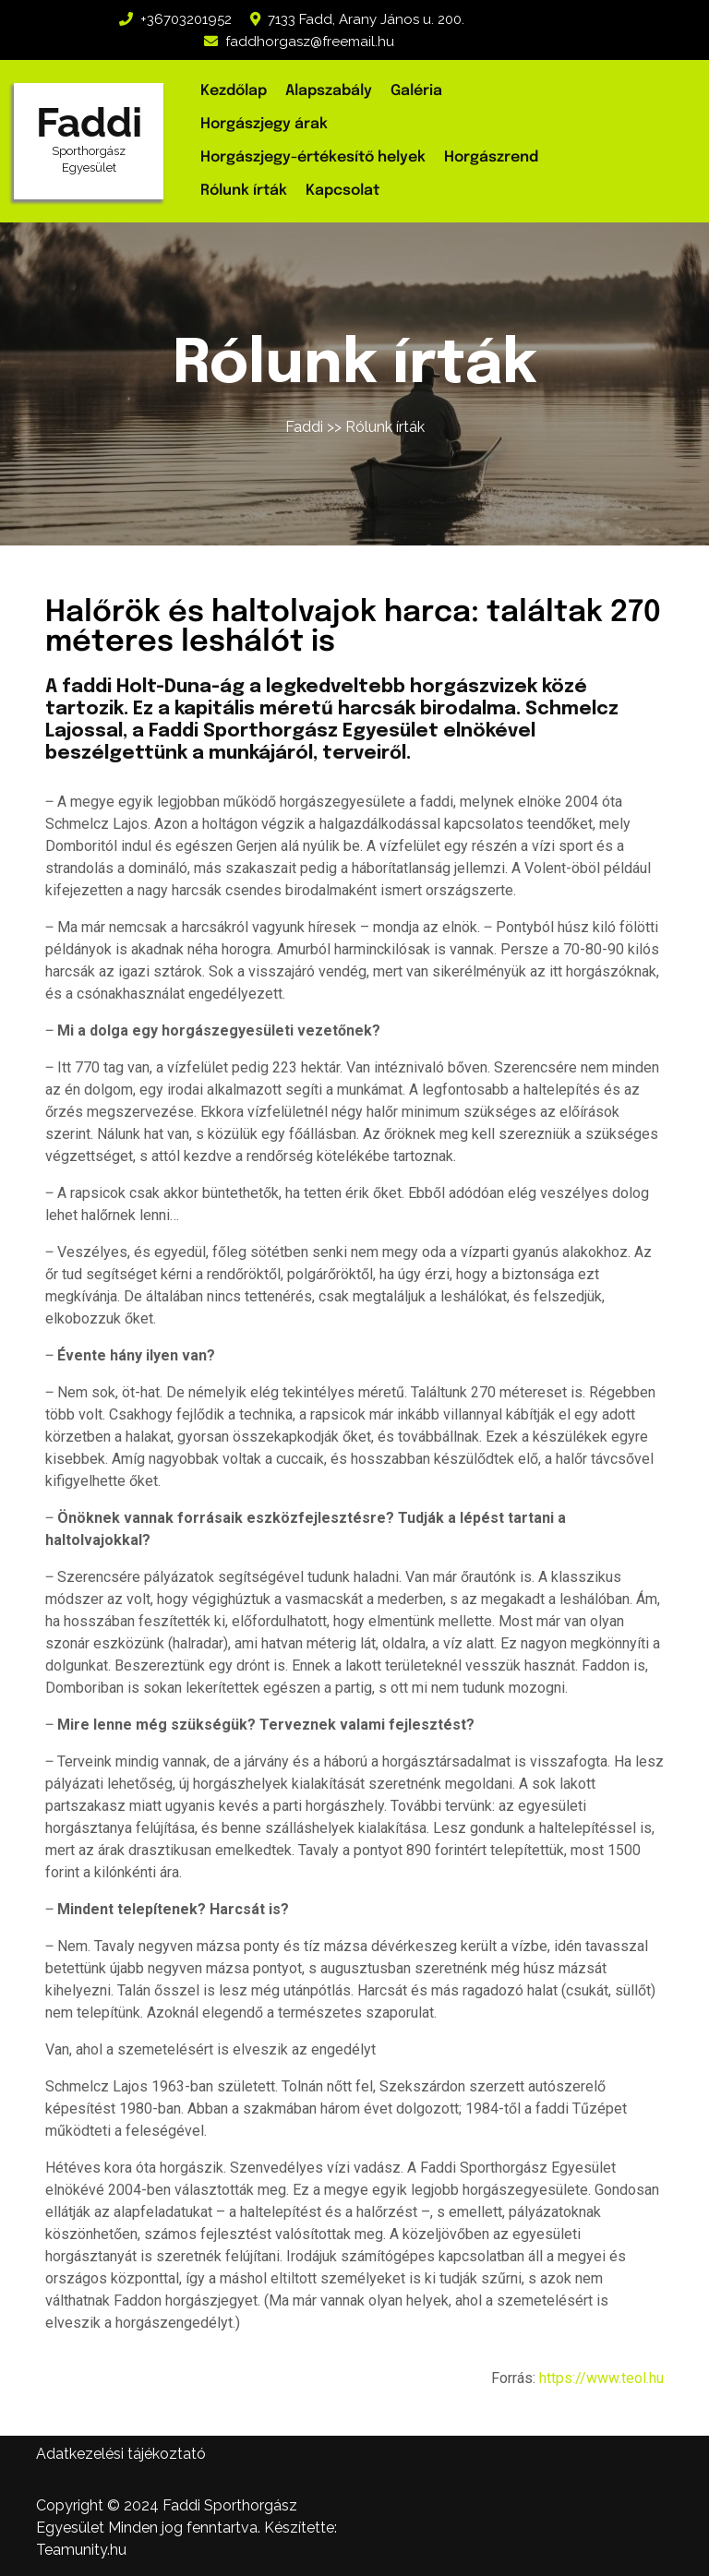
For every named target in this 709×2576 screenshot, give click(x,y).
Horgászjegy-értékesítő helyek (313, 157)
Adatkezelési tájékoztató (121, 2453)
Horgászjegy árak (264, 124)
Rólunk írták (243, 190)
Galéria (416, 91)
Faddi (89, 122)
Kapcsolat (342, 190)
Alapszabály (328, 91)
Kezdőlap (233, 91)
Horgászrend (491, 157)
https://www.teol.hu (601, 2378)
